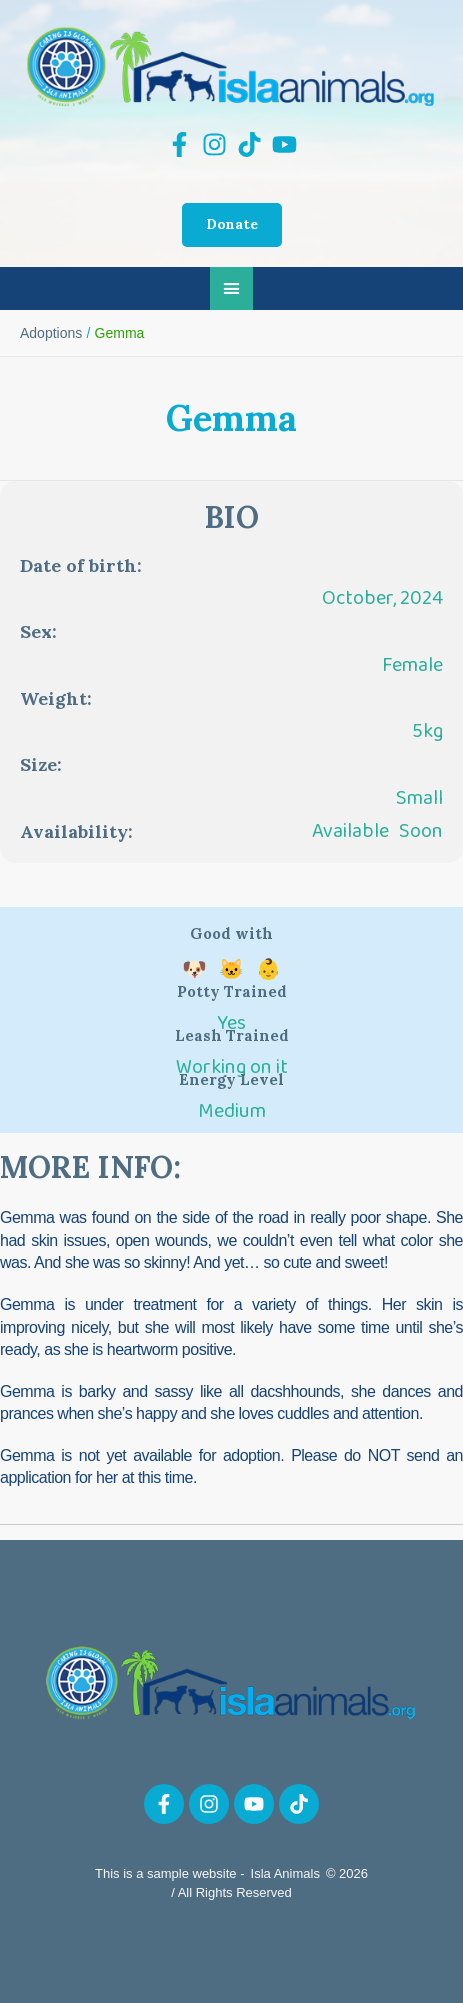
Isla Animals (285, 1873)
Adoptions (51, 333)
